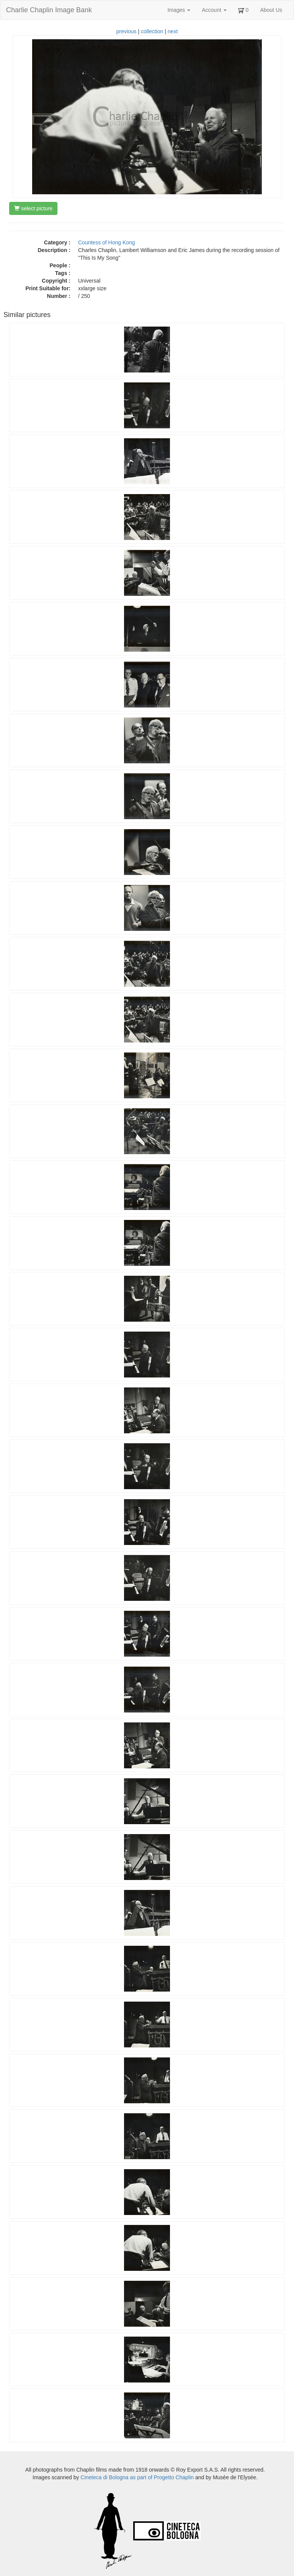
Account (214, 10)
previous (126, 31)
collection (152, 31)
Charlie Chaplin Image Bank (49, 10)
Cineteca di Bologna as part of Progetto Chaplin (137, 2477)
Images (178, 10)
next (173, 31)
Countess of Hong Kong (106, 242)
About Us (271, 10)
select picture (33, 208)
